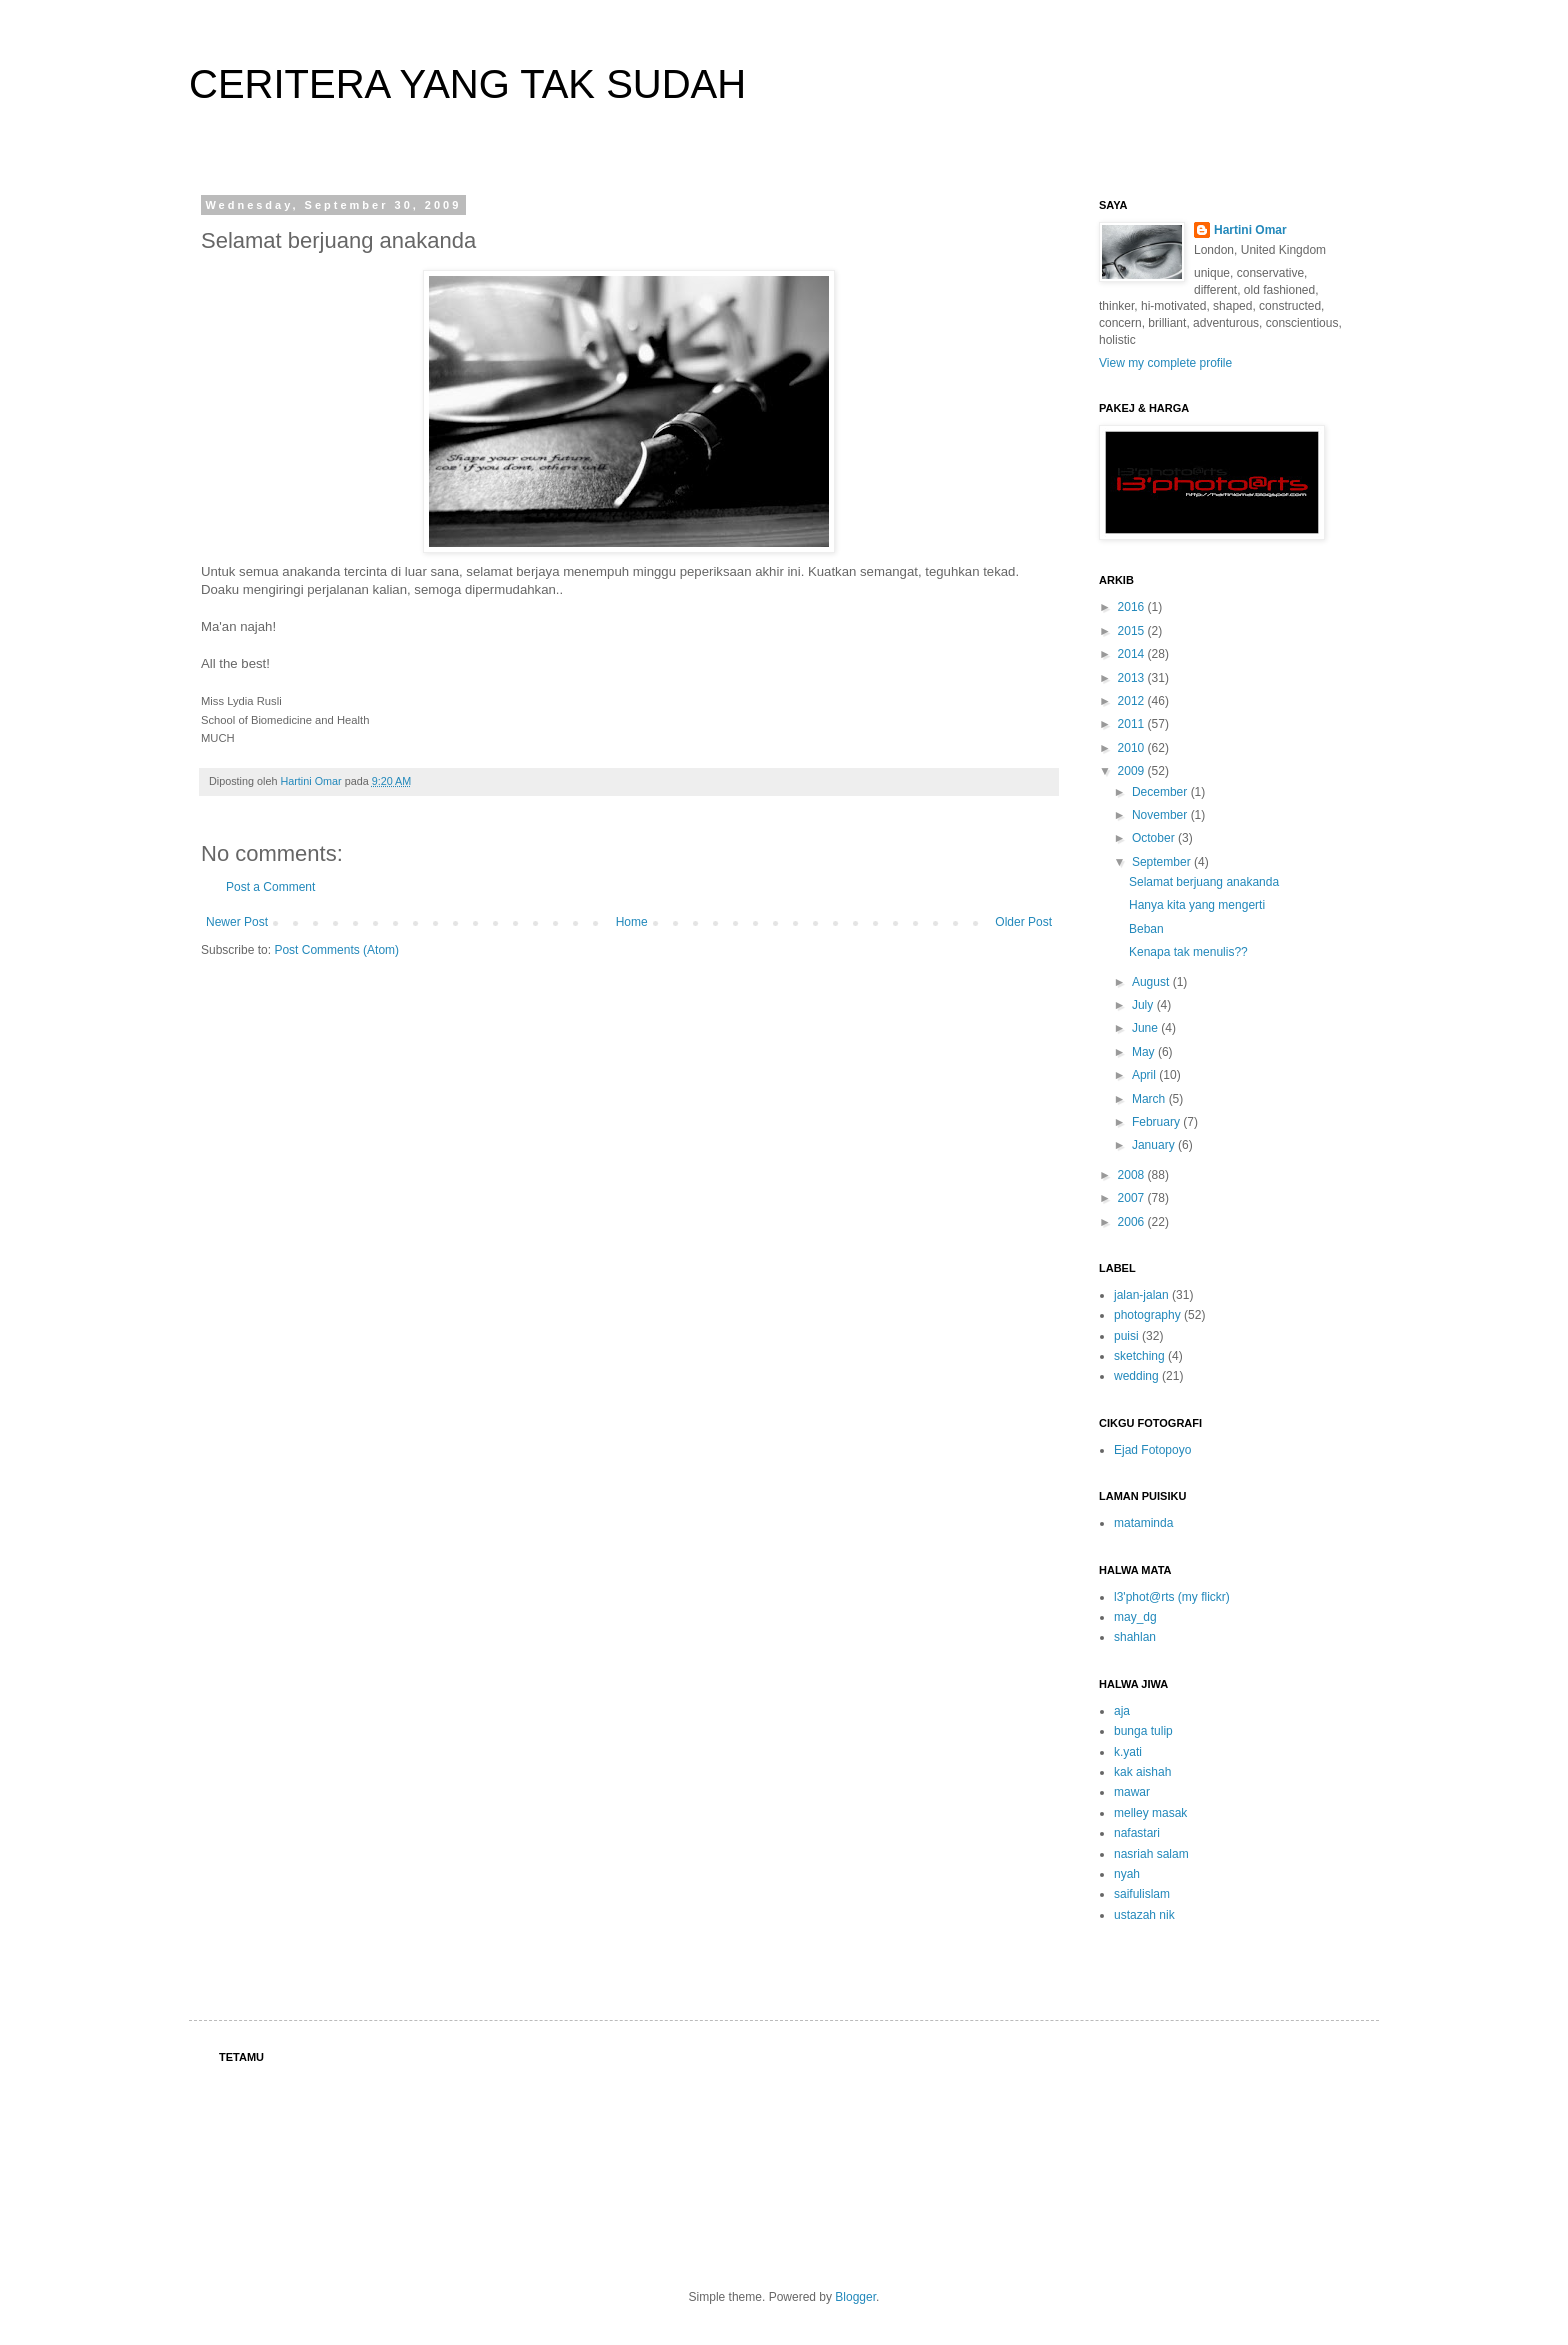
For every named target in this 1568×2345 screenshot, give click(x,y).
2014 (1133, 654)
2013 (1133, 678)
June (1146, 1028)
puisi (1126, 1336)
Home (632, 922)
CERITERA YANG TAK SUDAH (467, 84)
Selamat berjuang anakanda (1204, 882)
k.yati (1128, 1752)
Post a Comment (270, 887)
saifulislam (1142, 1894)
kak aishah (1142, 1772)
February (1157, 1122)
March (1150, 1099)
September (1163, 862)
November (1161, 815)
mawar (1132, 1792)
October (1155, 838)
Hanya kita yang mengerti (1197, 905)
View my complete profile (1165, 363)
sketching (1139, 1356)
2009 (1133, 771)
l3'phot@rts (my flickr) (1172, 1597)
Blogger (855, 2297)
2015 (1133, 631)
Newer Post (237, 922)
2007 (1133, 1198)
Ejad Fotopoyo (1152, 1450)
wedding (1136, 1376)
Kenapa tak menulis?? (1188, 952)
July (1144, 1005)
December (1161, 792)
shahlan (1135, 1637)
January (1155, 1145)
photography (1147, 1315)
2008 (1133, 1175)
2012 (1133, 701)
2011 (1133, 724)
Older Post (1023, 922)
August (1152, 982)
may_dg (1135, 1617)
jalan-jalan (1141, 1295)
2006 (1133, 1222)
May (1145, 1052)
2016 (1133, 607)
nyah (1127, 1874)
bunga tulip (1143, 1731)
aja (1122, 1711)
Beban (1146, 929)
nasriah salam (1151, 1854)
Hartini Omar (1250, 230)
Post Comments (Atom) (336, 950)
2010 (1133, 748)
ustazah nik (1144, 1915)
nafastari (1137, 1833)
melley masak (1150, 1813)
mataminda (1143, 1523)
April (1145, 1075)
